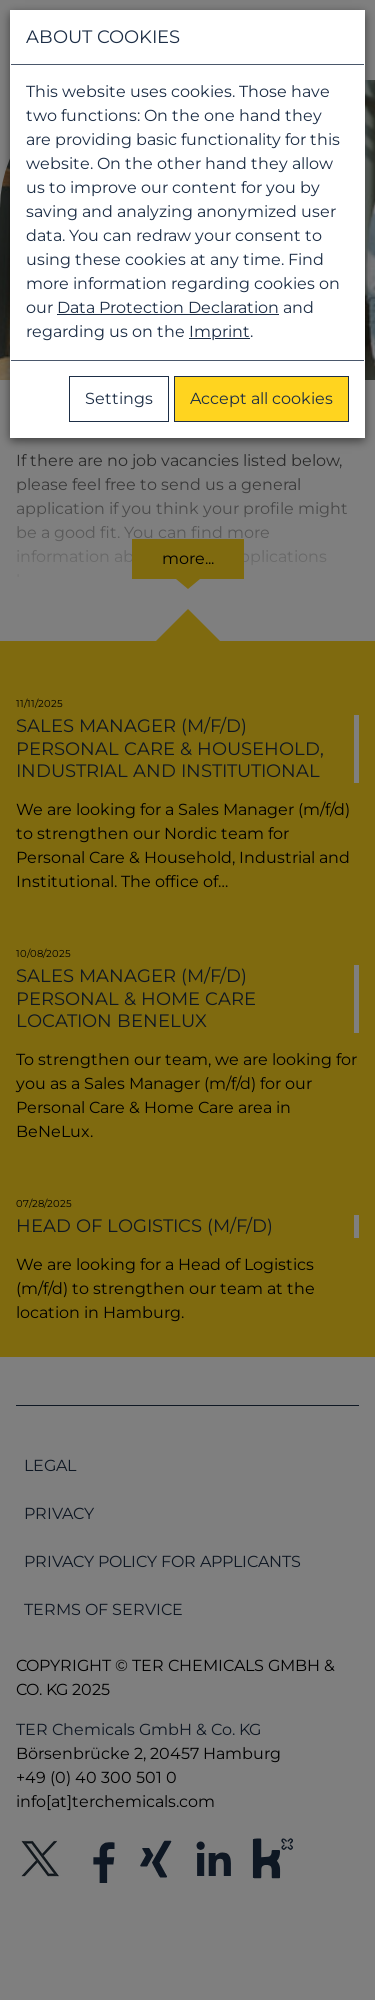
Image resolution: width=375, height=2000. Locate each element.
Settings (119, 398)
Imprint (219, 331)
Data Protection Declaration (168, 307)
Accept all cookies (261, 398)
